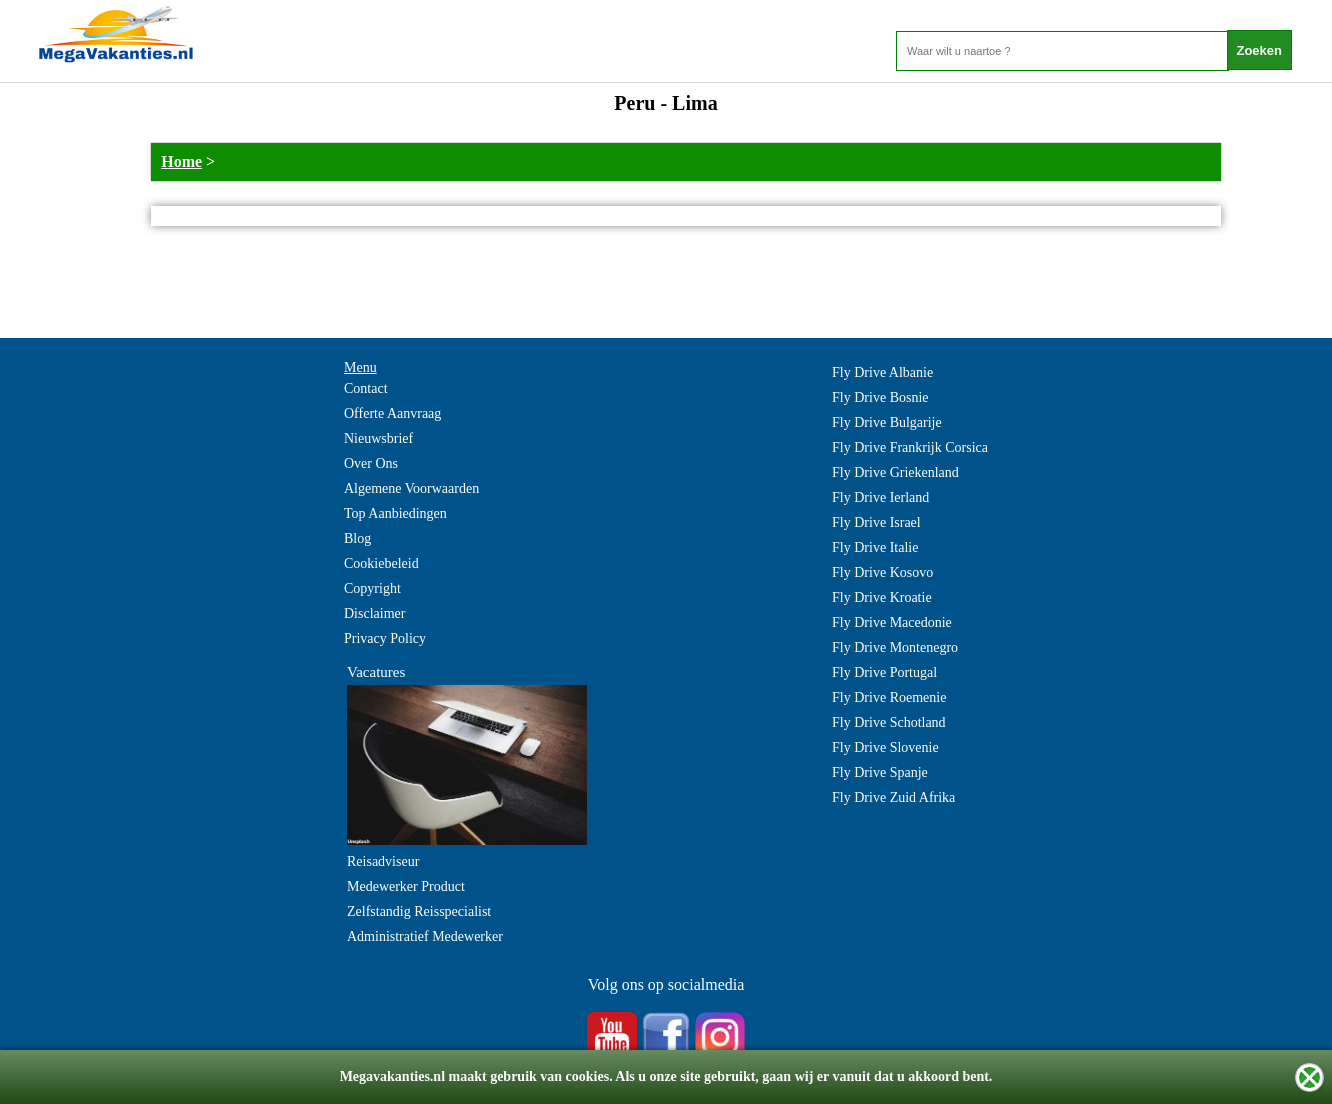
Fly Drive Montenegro (895, 647)
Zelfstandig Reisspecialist (419, 911)
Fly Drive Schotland (889, 722)
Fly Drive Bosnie (880, 397)
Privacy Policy (385, 638)
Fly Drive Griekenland (895, 472)
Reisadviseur (383, 861)
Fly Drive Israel (876, 522)
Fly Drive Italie (875, 547)
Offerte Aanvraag (392, 413)
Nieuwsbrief (378, 438)
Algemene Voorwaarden (411, 488)
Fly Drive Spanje (880, 772)
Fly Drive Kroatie (882, 597)
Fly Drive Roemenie (889, 697)
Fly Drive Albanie (882, 372)
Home (181, 161)
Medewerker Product (406, 886)
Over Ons (371, 463)
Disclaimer (374, 613)
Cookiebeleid (381, 563)
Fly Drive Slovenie (885, 747)
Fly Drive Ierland (880, 497)
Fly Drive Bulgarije (887, 422)
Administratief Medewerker (425, 936)
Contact (366, 388)
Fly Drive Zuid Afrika (893, 797)
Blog (357, 538)
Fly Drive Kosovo (882, 572)
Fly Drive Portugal (884, 672)
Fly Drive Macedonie (892, 622)
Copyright (372, 588)
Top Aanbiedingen (395, 513)
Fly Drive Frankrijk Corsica (910, 447)
